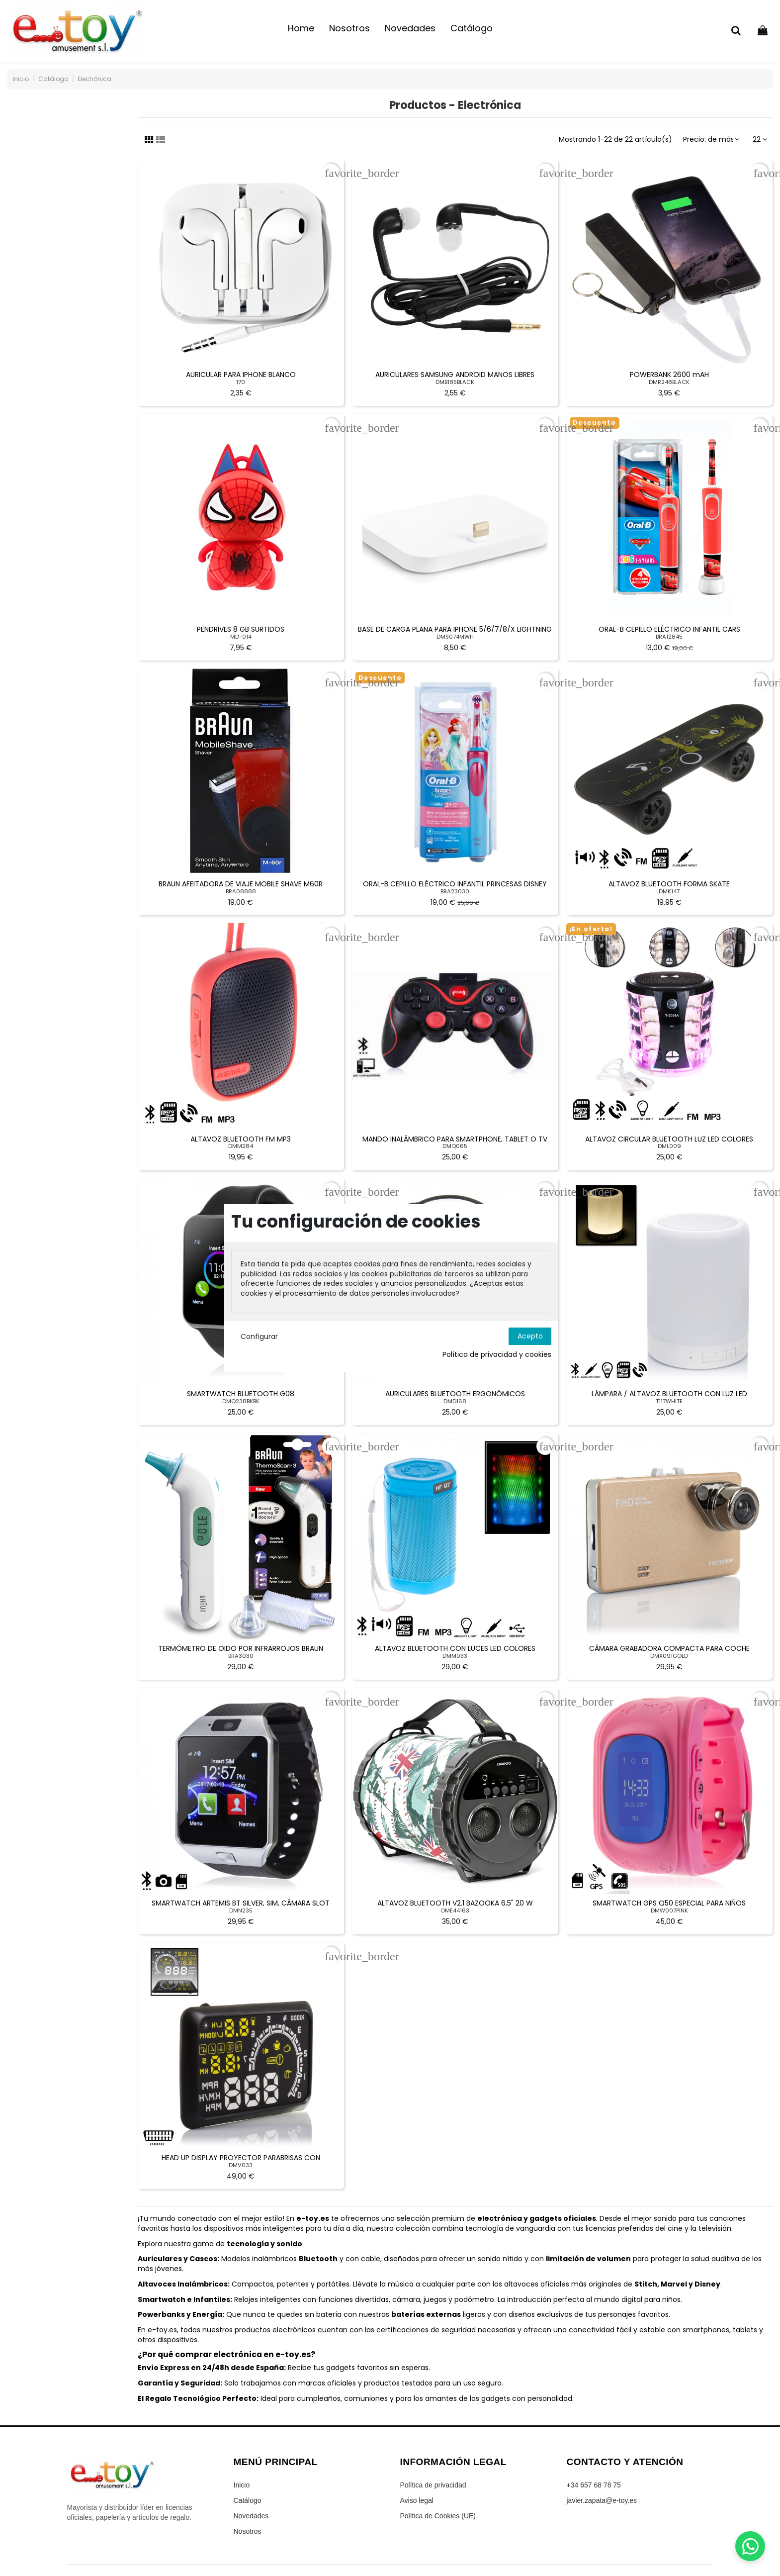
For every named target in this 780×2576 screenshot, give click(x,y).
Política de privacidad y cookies (496, 1354)
